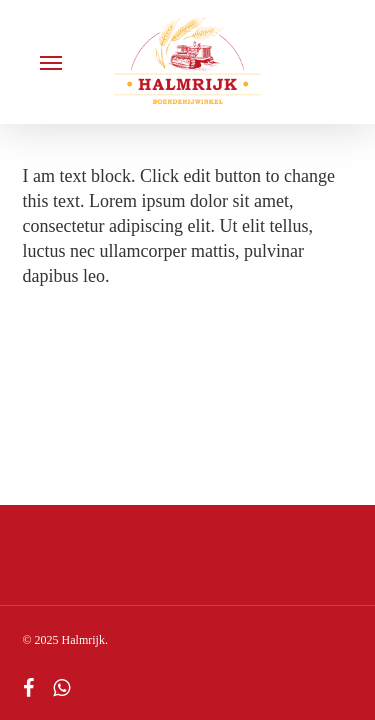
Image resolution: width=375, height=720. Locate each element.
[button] (51, 62)
